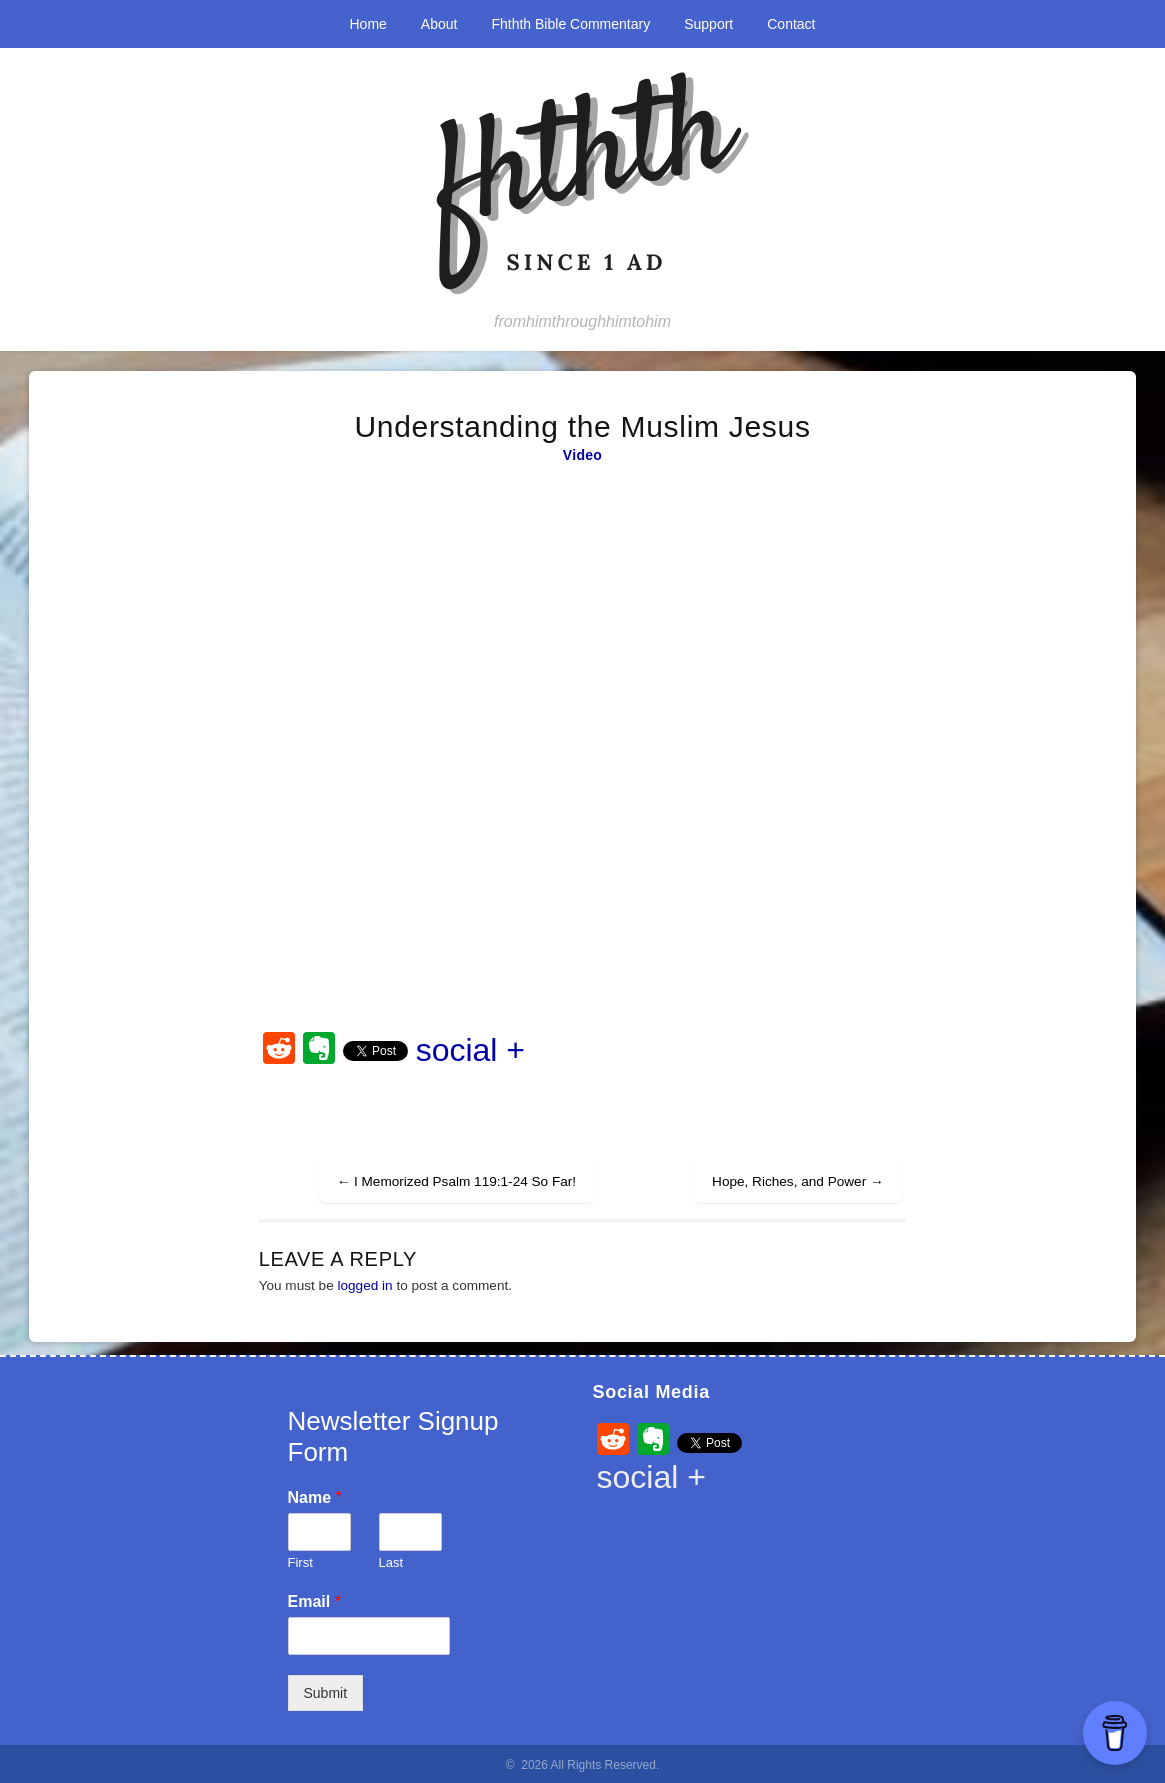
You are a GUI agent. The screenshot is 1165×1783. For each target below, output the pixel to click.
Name (315, 1497)
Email (314, 1601)
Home (368, 24)
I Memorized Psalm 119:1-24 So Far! (457, 1181)
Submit (326, 1693)
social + (470, 1050)
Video (582, 455)
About (439, 24)
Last (391, 1562)
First (300, 1562)
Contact (791, 24)
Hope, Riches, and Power (798, 1181)
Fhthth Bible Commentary (570, 24)
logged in (364, 1285)
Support (708, 24)
